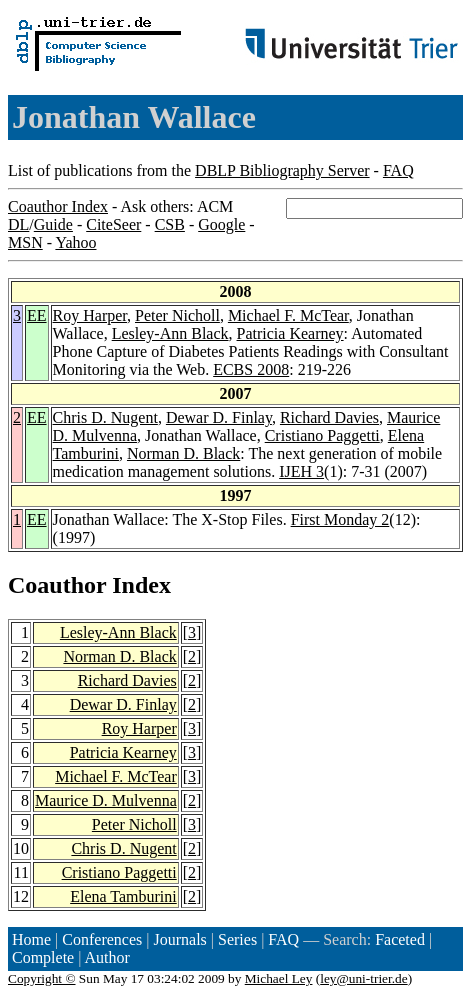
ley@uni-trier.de (363, 978)
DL (18, 224)
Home (31, 939)
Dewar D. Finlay (219, 417)
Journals (179, 939)
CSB (170, 224)
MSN (25, 242)
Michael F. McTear (288, 315)
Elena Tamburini (123, 896)
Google (221, 224)
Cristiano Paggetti (322, 435)
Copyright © (42, 978)
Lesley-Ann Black (170, 333)
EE (37, 315)
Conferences (102, 939)
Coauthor (57, 585)
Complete (43, 957)
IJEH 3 (301, 471)
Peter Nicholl (177, 315)
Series (237, 939)
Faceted (400, 939)
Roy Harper (90, 315)
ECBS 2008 (251, 369)
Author (107, 957)
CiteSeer (113, 224)
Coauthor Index (58, 206)
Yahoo (75, 242)
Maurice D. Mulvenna (106, 800)
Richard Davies (329, 417)
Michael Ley (279, 978)
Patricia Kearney (290, 333)
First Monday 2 (340, 519)
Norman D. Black (183, 453)
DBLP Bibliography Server (282, 170)
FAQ (398, 170)
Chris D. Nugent (105, 417)
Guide (53, 224)
